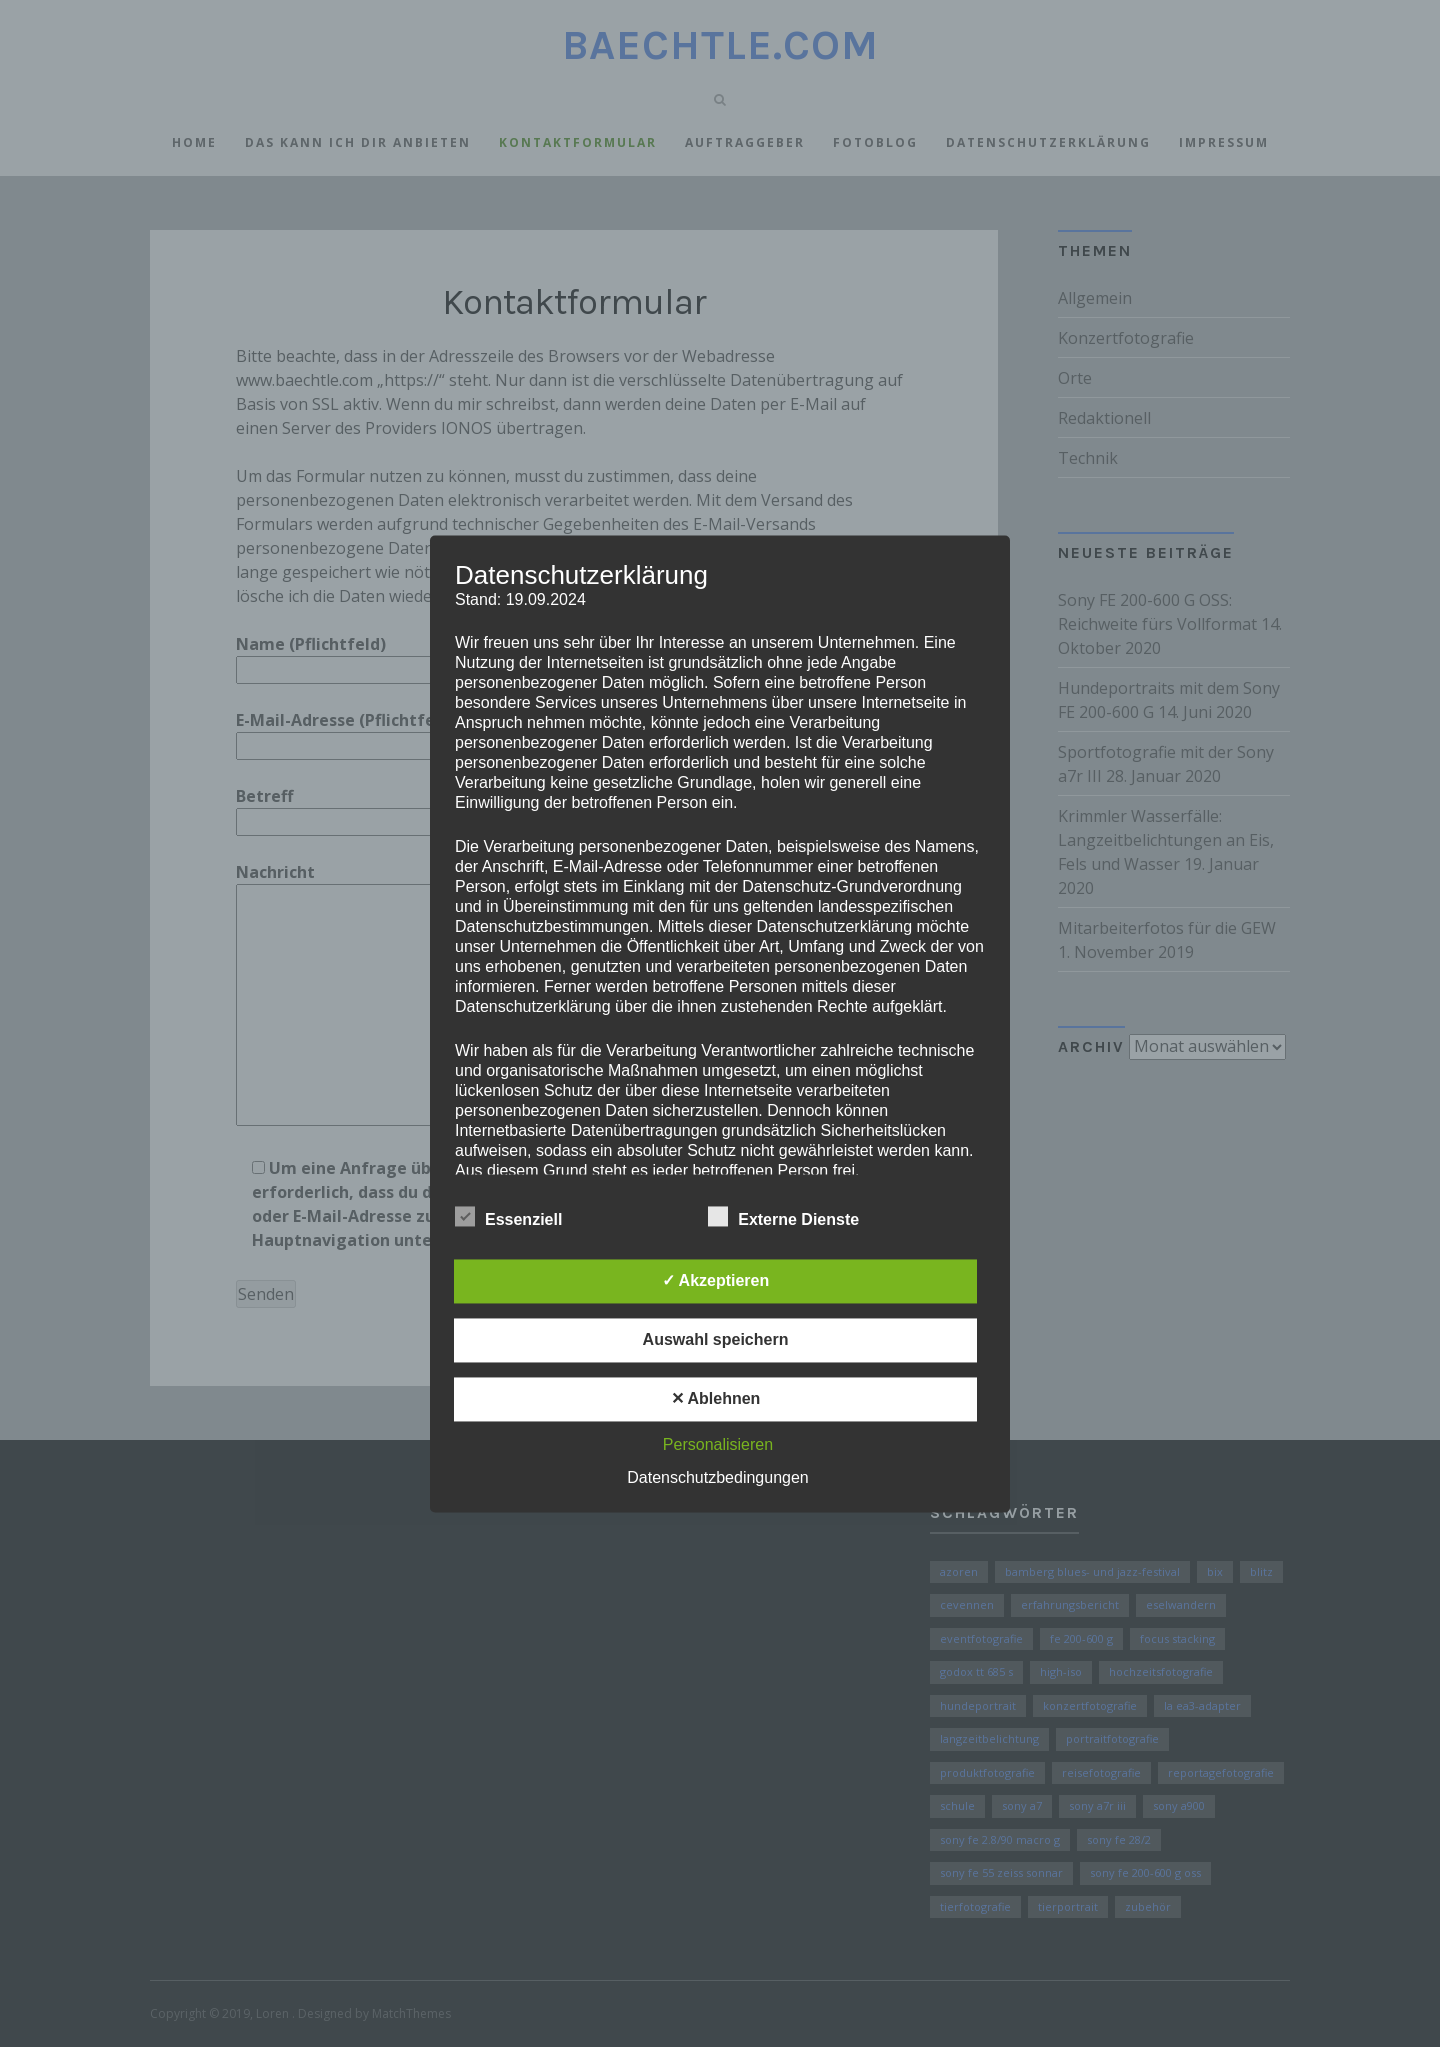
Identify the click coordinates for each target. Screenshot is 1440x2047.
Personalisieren (718, 1444)
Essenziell (508, 1217)
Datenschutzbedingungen (717, 1477)
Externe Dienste (783, 1217)
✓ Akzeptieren (716, 1280)
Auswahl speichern (716, 1339)
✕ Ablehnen (716, 1398)
